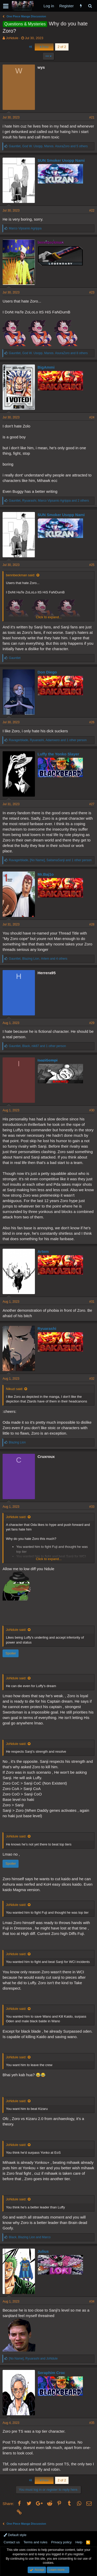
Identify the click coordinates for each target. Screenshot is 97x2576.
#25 (91, 565)
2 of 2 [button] (62, 47)
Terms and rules (35, 2542)
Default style (15, 2535)
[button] (6, 6)
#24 (91, 417)
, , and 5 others (48, 146)
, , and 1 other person (48, 740)
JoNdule (12, 38)
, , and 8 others (48, 353)
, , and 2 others (49, 500)
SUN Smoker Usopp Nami (61, 160)
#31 (91, 1301)
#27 (91, 804)
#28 (91, 924)
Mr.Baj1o (46, 874)
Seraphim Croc (51, 2372)
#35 (91, 2423)
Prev (44, 47)
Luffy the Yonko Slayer (58, 754)
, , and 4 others (38, 958)
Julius (43, 2251)
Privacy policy (61, 2542)
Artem (43, 1251)
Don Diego (47, 672)
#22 (91, 210)
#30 (91, 1110)
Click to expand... (49, 617)
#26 (91, 722)
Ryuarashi (47, 1328)
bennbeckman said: (20, 575)
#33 (91, 1506)
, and (29, 2237)
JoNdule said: (16, 1517)
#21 (91, 117)
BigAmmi (46, 367)
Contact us (12, 2542)
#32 (91, 1378)
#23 (91, 292)
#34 (91, 2301)
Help (79, 2542)
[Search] (89, 6)
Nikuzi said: (14, 1389)
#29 (91, 1023)
